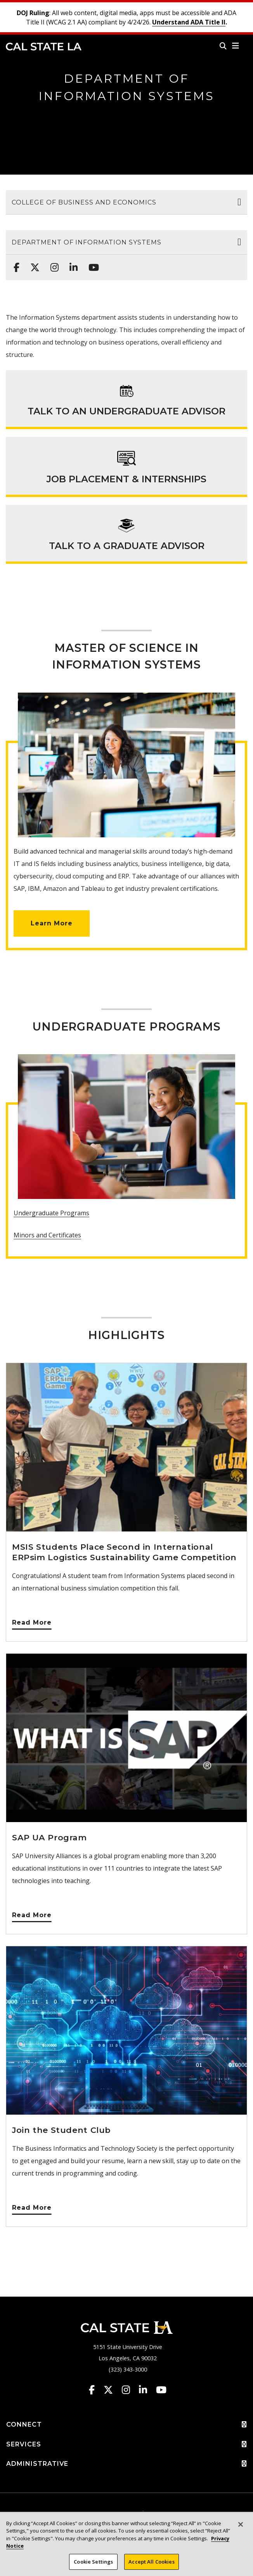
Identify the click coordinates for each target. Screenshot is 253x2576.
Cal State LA (43, 46)
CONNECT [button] (126, 2425)
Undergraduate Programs (51, 1213)
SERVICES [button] (126, 2444)
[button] (235, 45)
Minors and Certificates (47, 1235)
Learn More (52, 923)
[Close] (240, 2529)
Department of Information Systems (86, 242)
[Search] (223, 45)
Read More (32, 1622)
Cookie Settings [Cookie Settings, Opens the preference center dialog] (93, 2566)
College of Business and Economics (84, 202)
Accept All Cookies (151, 2566)
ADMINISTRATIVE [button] (126, 2464)
